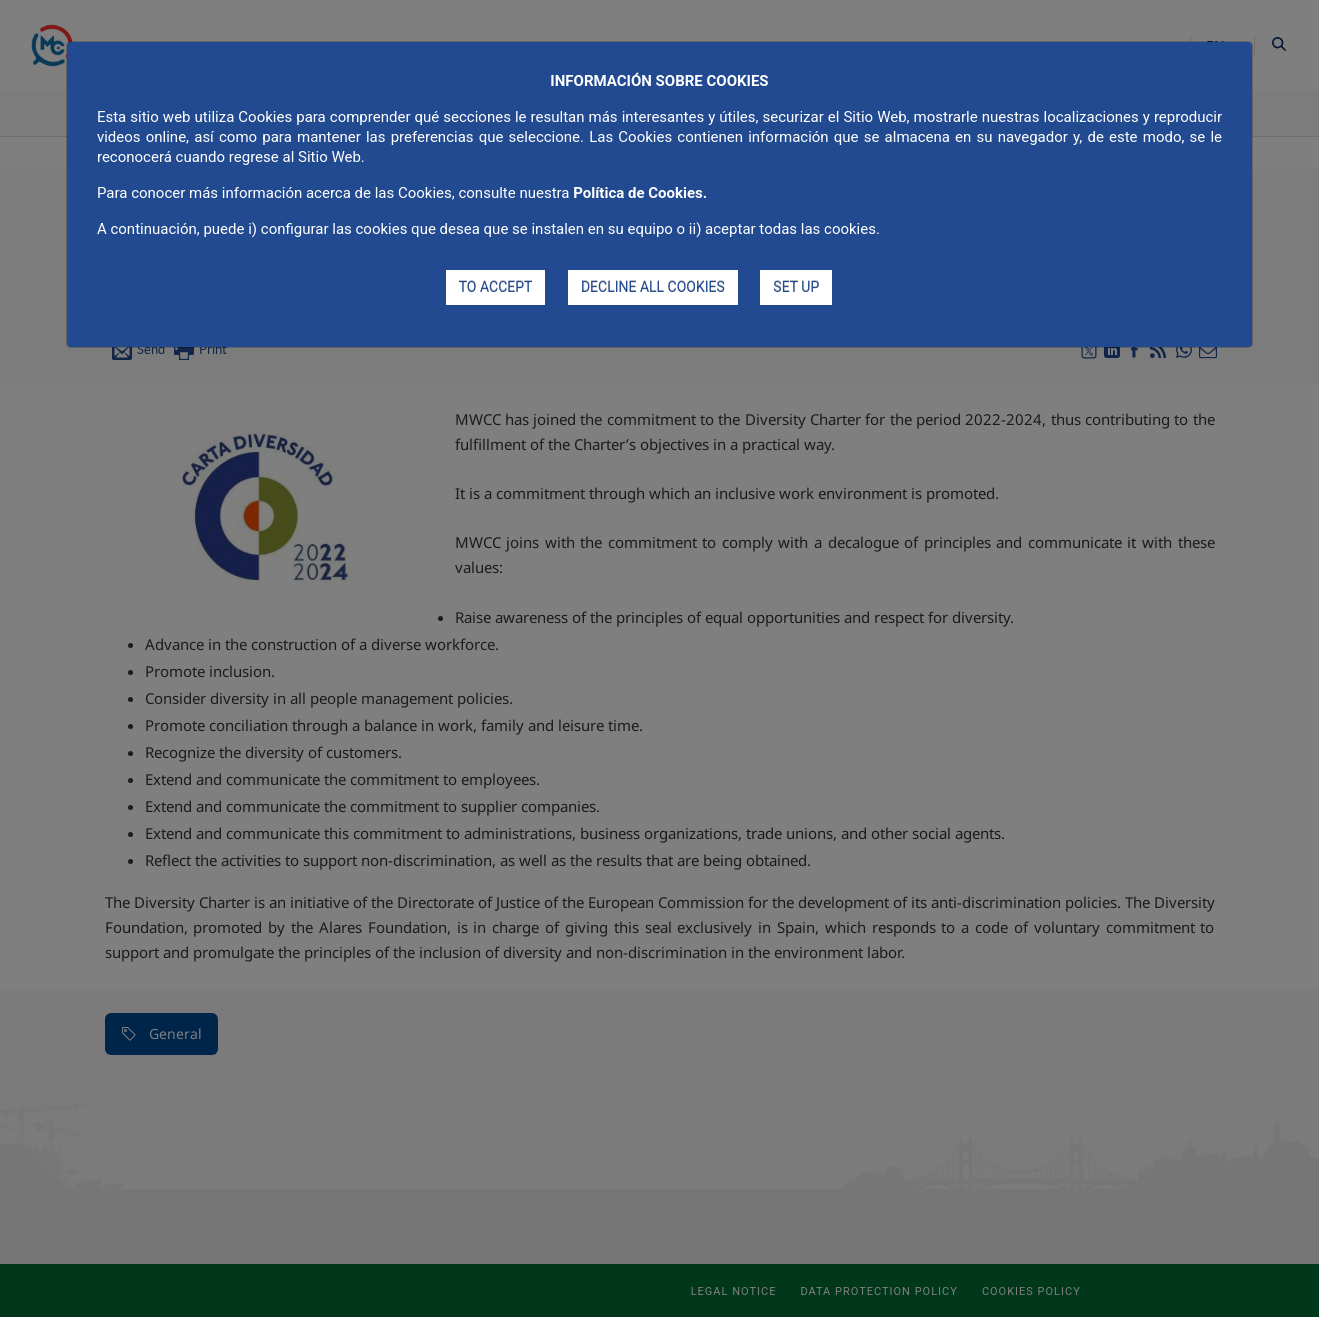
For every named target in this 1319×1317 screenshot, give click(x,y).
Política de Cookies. (640, 193)
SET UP (796, 287)
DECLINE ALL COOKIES (653, 287)
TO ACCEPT (496, 287)
